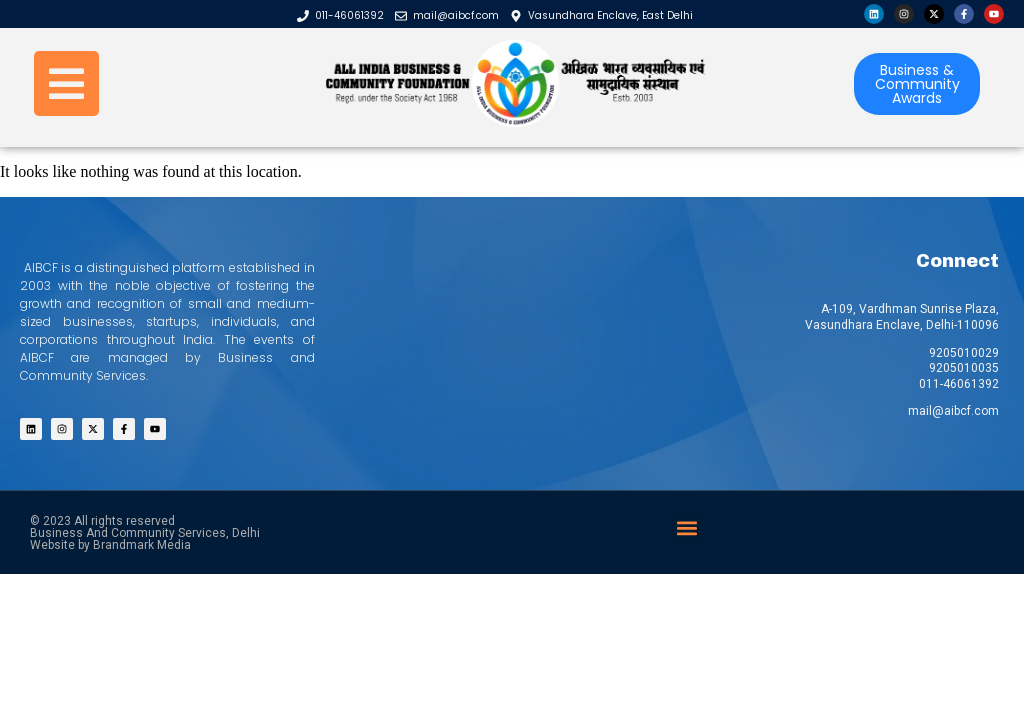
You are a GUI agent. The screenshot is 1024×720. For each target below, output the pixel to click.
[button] (686, 527)
